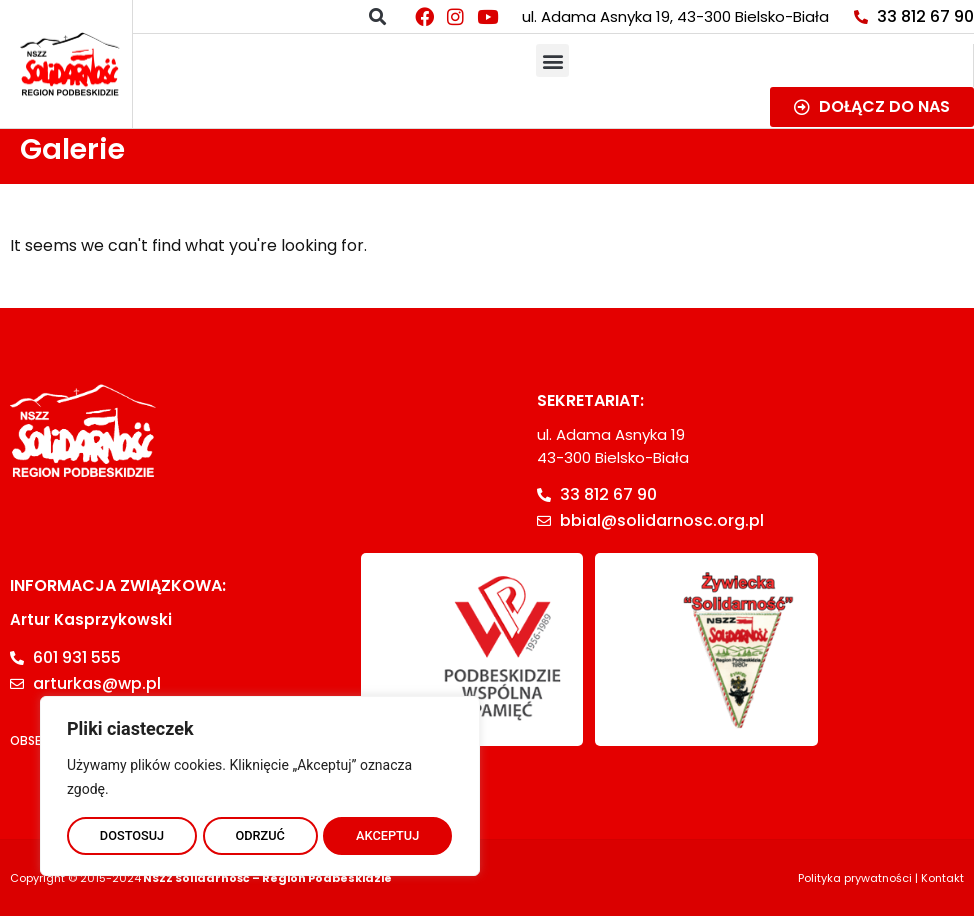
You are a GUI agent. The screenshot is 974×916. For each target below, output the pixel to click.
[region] (260, 783)
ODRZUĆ (260, 833)
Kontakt (942, 878)
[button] (377, 16)
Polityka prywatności (855, 878)
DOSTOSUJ (131, 833)
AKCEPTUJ (388, 833)
